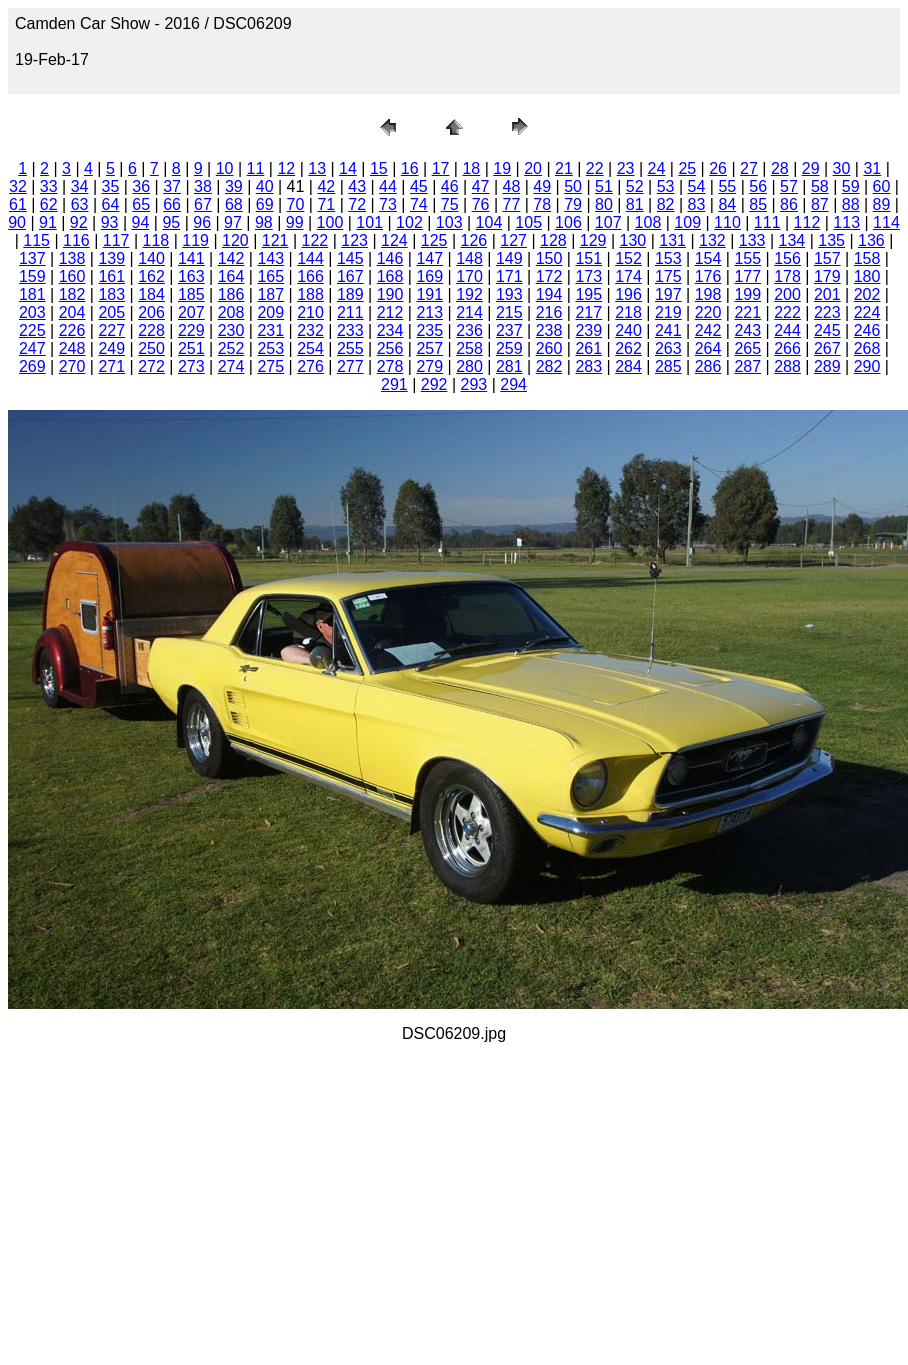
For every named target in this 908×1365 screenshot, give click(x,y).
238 (549, 330)
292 (434, 384)
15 (379, 168)
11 (256, 168)
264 (708, 348)
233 (350, 330)
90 (17, 222)
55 (727, 186)
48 (511, 186)
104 (489, 222)
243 (747, 330)
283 (588, 366)
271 (111, 366)
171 (509, 276)
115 (36, 240)
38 (203, 186)
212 (390, 312)
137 (32, 258)
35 (111, 186)
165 (270, 276)
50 (573, 186)
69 (265, 204)
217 (588, 312)
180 (867, 276)
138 (72, 258)
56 (758, 186)
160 (72, 276)
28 (780, 168)
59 (851, 186)
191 (429, 294)
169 (429, 276)
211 (350, 312)
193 (509, 294)
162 (151, 276)
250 (151, 348)
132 (712, 240)
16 (410, 168)
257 (429, 348)
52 (635, 186)
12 (286, 168)
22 (595, 168)
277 (350, 366)
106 (568, 222)
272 (151, 366)
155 (747, 258)
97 (233, 222)
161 (111, 276)
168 (390, 276)
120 (235, 240)
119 (195, 240)
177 (747, 276)
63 (80, 204)
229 (191, 330)
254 (310, 348)
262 (628, 348)
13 (317, 168)
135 (831, 240)
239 (588, 330)
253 (270, 348)
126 (474, 240)
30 (842, 168)
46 (450, 186)
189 (350, 294)
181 (32, 294)
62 (49, 204)
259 (509, 348)
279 (429, 366)
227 (111, 330)
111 (767, 222)
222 (787, 312)
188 (310, 294)
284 (628, 366)
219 (668, 312)
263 (668, 348)
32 (18, 186)
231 (270, 330)
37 (172, 186)
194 (549, 294)
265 (747, 348)
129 (593, 240)
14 (348, 168)
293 (474, 384)
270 (72, 366)
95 (171, 222)
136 (871, 240)
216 (549, 312)
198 (708, 294)
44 (388, 186)
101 (369, 222)
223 (827, 312)
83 (697, 204)
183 (111, 294)
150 (549, 258)
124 (394, 240)
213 (429, 312)
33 (49, 186)
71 (326, 204)
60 (882, 186)
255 (350, 348)
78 (542, 204)
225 (32, 330)
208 (231, 312)
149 (509, 258)
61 (18, 204)
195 (588, 294)
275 (270, 366)
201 (827, 294)
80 (604, 204)
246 (867, 330)
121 (275, 240)
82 (666, 204)
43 (357, 186)
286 (708, 366)
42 (326, 186)
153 (668, 258)
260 (549, 348)
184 (151, 294)
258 (469, 348)
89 (882, 204)
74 (419, 204)
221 (747, 312)
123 (354, 240)
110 (727, 222)
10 (225, 168)
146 (390, 258)
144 (310, 258)
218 (628, 312)
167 (350, 276)
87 (820, 204)
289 (827, 366)
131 (672, 240)
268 (867, 348)
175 (668, 276)
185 (191, 294)
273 (191, 366)
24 (657, 168)
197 (668, 294)
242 (708, 330)
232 (310, 330)
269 (32, 366)
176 (708, 276)
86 (789, 204)
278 (390, 366)
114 (886, 222)
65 (141, 204)
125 (434, 240)
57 (789, 186)
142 (231, 258)
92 (79, 222)
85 (758, 204)
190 (390, 294)
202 (867, 294)
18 (471, 168)
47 (481, 186)
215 (509, 312)
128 (553, 240)
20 (533, 168)
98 (264, 222)
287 (747, 366)
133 (752, 240)
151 (588, 258)
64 (111, 204)
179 (827, 276)
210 (310, 312)
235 (429, 330)
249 (111, 348)
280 (469, 366)
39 (234, 186)
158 (867, 258)
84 (727, 204)
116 (76, 240)
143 (270, 258)
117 (116, 240)
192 (469, 294)
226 (72, 330)
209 (270, 312)
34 (80, 186)
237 (509, 330)
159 (32, 276)
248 (72, 348)
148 (469, 258)
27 (749, 168)
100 (330, 222)
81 (635, 204)
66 (172, 204)
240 (628, 330)
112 (807, 222)
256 (390, 348)
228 (151, 330)
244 (787, 330)
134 (792, 240)
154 (708, 258)
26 (718, 168)
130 (633, 240)
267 (827, 348)
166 (310, 276)
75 (450, 204)
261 (588, 348)
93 (110, 222)
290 (867, 366)
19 (502, 168)
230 (231, 330)
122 (315, 240)
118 (156, 240)
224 (867, 312)
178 (787, 276)
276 (310, 366)
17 (441, 168)
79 (573, 204)
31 (872, 168)
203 (32, 312)
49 (542, 186)
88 (851, 204)
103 (449, 222)
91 (48, 222)
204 (72, 312)
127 (513, 240)
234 (390, 330)
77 (511, 204)
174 (628, 276)
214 (469, 312)
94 (141, 222)
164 (231, 276)
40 (265, 186)
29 (811, 168)
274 (231, 366)
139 (111, 258)
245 (827, 330)
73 (388, 204)
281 (509, 366)
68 (234, 204)
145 (350, 258)
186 (231, 294)
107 (608, 222)
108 (648, 222)
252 (231, 348)
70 (296, 204)
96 (202, 222)
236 (469, 330)
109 (687, 222)
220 (708, 312)
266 (787, 348)
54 (697, 186)
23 (626, 168)
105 (528, 222)
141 (191, 258)
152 (628, 258)
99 (295, 222)
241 (668, 330)
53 (666, 186)
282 (549, 366)
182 (72, 294)
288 (787, 366)
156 (787, 258)
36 (141, 186)
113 (846, 222)
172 (549, 276)
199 (747, 294)
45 (419, 186)
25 (687, 168)
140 (151, 258)
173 (588, 276)
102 (409, 222)
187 (270, 294)
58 (820, 186)
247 (32, 348)
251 (191, 348)
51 (604, 186)
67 (203, 204)
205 (111, 312)
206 (151, 312)
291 (394, 384)
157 (827, 258)
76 (481, 204)
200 (787, 294)
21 (564, 168)
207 (191, 312)
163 (191, 276)
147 (429, 258)
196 (628, 294)
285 (668, 366)
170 (469, 276)
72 (357, 204)
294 (513, 384)
